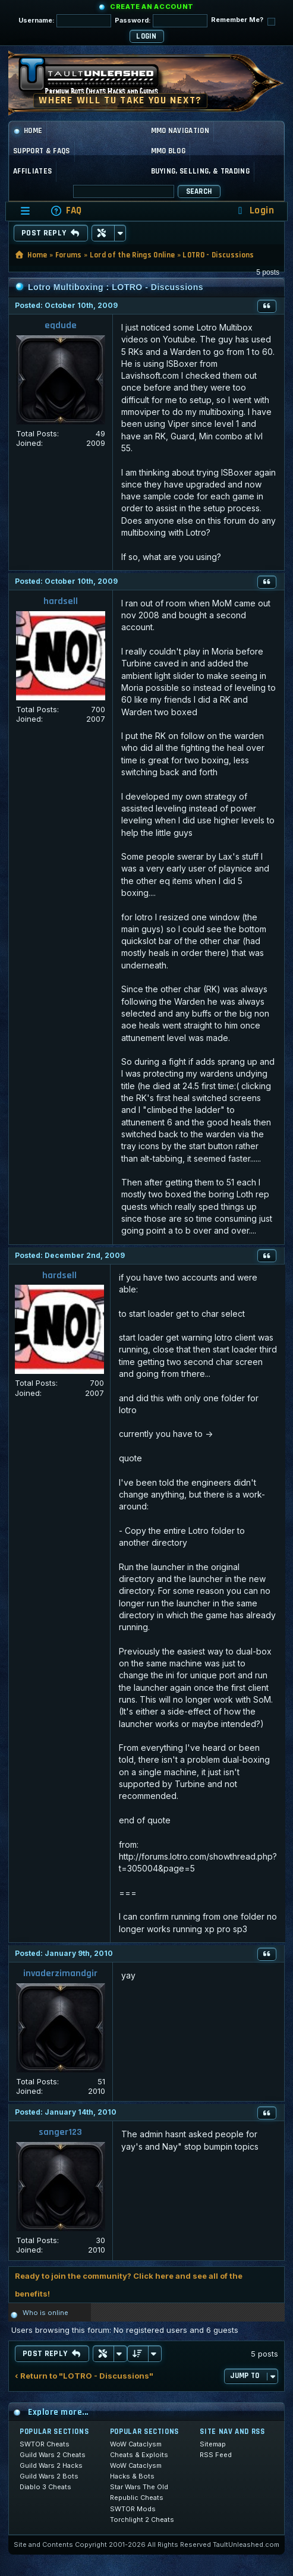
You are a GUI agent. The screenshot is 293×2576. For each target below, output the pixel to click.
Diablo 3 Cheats (45, 2487)
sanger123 (60, 2132)
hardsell (60, 601)
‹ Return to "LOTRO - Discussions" (84, 2375)
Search (199, 191)
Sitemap (213, 2444)
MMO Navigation (180, 131)
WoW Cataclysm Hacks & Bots (136, 2470)
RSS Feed (216, 2455)
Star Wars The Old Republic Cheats (139, 2492)
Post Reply (50, 233)
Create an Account (152, 6)
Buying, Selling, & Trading (200, 171)
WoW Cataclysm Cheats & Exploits (139, 2449)
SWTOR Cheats (45, 2444)
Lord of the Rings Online (132, 255)
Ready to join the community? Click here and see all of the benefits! (128, 2284)
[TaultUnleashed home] (97, 80)
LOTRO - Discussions (218, 255)
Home (27, 131)
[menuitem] (66, 210)
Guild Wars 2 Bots (49, 2476)
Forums (68, 255)
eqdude (61, 325)
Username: (64, 20)
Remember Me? (243, 20)
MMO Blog (168, 151)
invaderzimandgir (60, 1973)
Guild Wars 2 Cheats (53, 2455)
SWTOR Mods (133, 2509)
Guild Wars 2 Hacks (51, 2465)
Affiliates (32, 171)
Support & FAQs (41, 151)
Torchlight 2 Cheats (142, 2519)
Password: (161, 20)
